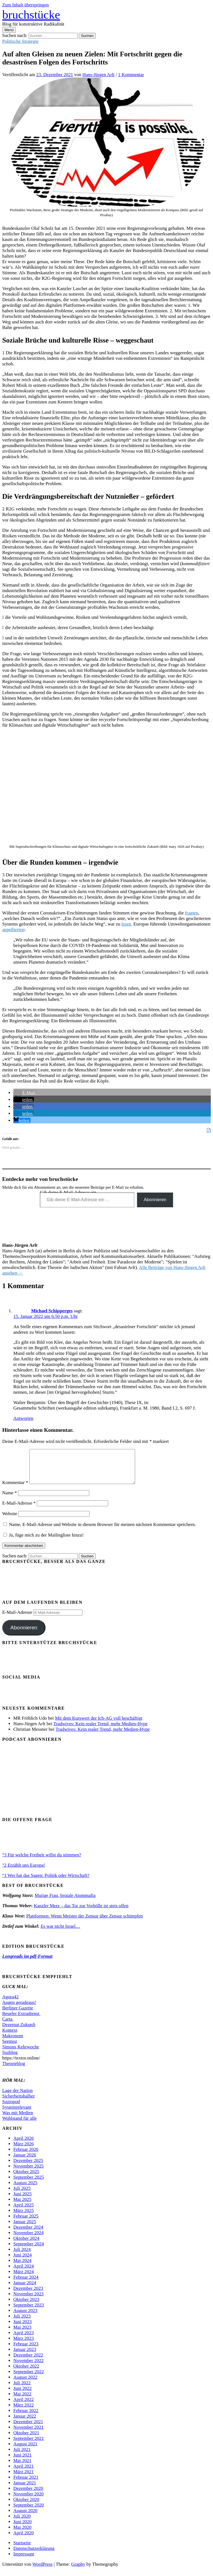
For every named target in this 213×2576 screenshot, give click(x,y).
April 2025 (23, 2211)
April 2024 (23, 2272)
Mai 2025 (22, 2206)
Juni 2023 (22, 2328)
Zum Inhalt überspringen (25, 5)
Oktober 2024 (26, 2245)
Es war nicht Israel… (60, 1933)
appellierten (13, 929)
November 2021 (28, 2434)
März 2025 (23, 2217)
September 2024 (28, 2250)
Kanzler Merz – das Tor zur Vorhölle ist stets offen (81, 1912)
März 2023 (23, 2345)
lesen (126, 924)
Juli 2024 (22, 2256)
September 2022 (28, 2378)
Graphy (78, 2570)
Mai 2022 (22, 2400)
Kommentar (15, 1489)
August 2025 (25, 2189)
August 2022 (25, 2384)
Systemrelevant (16, 2113)
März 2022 (23, 2411)
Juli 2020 (22, 2522)
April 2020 (23, 2539)
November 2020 (28, 2500)
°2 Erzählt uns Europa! (23, 1871)
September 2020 (28, 2511)
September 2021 (28, 2445)
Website (9, 1520)
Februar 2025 (26, 2222)
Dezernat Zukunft (19, 2031)
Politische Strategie (20, 41)
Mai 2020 (22, 2534)
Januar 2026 (24, 2161)
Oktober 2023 (26, 2306)
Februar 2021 (26, 2484)
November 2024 (28, 2239)
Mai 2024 (22, 2267)
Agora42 (10, 2003)
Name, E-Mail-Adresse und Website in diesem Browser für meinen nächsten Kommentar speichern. (102, 1531)
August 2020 (25, 2517)
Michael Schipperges (52, 1310)
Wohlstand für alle (19, 2125)
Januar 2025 (24, 2228)
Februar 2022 (26, 2417)
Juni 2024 (22, 2261)
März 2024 (23, 2278)
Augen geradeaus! (19, 2009)
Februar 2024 (26, 2283)
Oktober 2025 (26, 2178)
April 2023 (23, 2339)
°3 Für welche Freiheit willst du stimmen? (41, 1861)
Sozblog (9, 2059)
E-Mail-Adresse (19, 1509)
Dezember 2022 (28, 2361)
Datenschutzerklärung (33, 2555)
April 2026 (23, 2145)
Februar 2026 (26, 2156)
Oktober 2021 (26, 2439)
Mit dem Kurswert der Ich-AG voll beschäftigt (98, 1724)
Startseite (22, 2549)
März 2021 (23, 2478)
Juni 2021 (22, 2461)
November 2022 (28, 2367)
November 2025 (28, 2172)
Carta (8, 2025)
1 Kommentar (131, 74)
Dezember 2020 (28, 2495)
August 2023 (25, 2317)
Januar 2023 (24, 2356)
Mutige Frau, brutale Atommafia (65, 1902)
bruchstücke (31, 14)
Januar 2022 (24, 2422)
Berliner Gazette (17, 2014)
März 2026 (23, 2150)
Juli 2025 (22, 2195)
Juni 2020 (22, 2528)
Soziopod (11, 2108)
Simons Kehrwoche (20, 2053)
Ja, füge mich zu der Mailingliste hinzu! (43, 1541)
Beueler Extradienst (21, 2020)
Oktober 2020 (26, 2506)
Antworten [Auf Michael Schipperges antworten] (23, 1418)
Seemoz (9, 2048)
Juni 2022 (22, 2395)
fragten (191, 913)
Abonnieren (155, 1199)
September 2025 (28, 2183)
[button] (25, 1092)
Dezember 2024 (28, 2233)
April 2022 (23, 2406)
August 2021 (25, 2450)
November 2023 (28, 2300)
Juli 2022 (22, 2389)
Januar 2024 (24, 2289)
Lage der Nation (17, 2097)
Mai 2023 (22, 2333)
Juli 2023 (22, 2322)
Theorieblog (13, 2070)
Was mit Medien (17, 2119)
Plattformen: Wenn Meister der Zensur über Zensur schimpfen (84, 1922)
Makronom (12, 2042)
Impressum (23, 2560)
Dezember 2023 (28, 2295)
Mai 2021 (22, 2467)
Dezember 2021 (28, 2428)
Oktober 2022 (26, 2372)
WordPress (42, 2570)
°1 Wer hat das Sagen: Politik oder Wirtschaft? (45, 1882)
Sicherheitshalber (18, 2102)
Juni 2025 (22, 2200)
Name (9, 1499)
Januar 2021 (24, 2489)
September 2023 (28, 2311)
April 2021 (23, 2472)
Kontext (9, 2036)
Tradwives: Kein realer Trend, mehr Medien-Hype (100, 1730)
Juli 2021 (22, 2456)
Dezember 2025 (28, 2167)
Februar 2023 (26, 2350)
